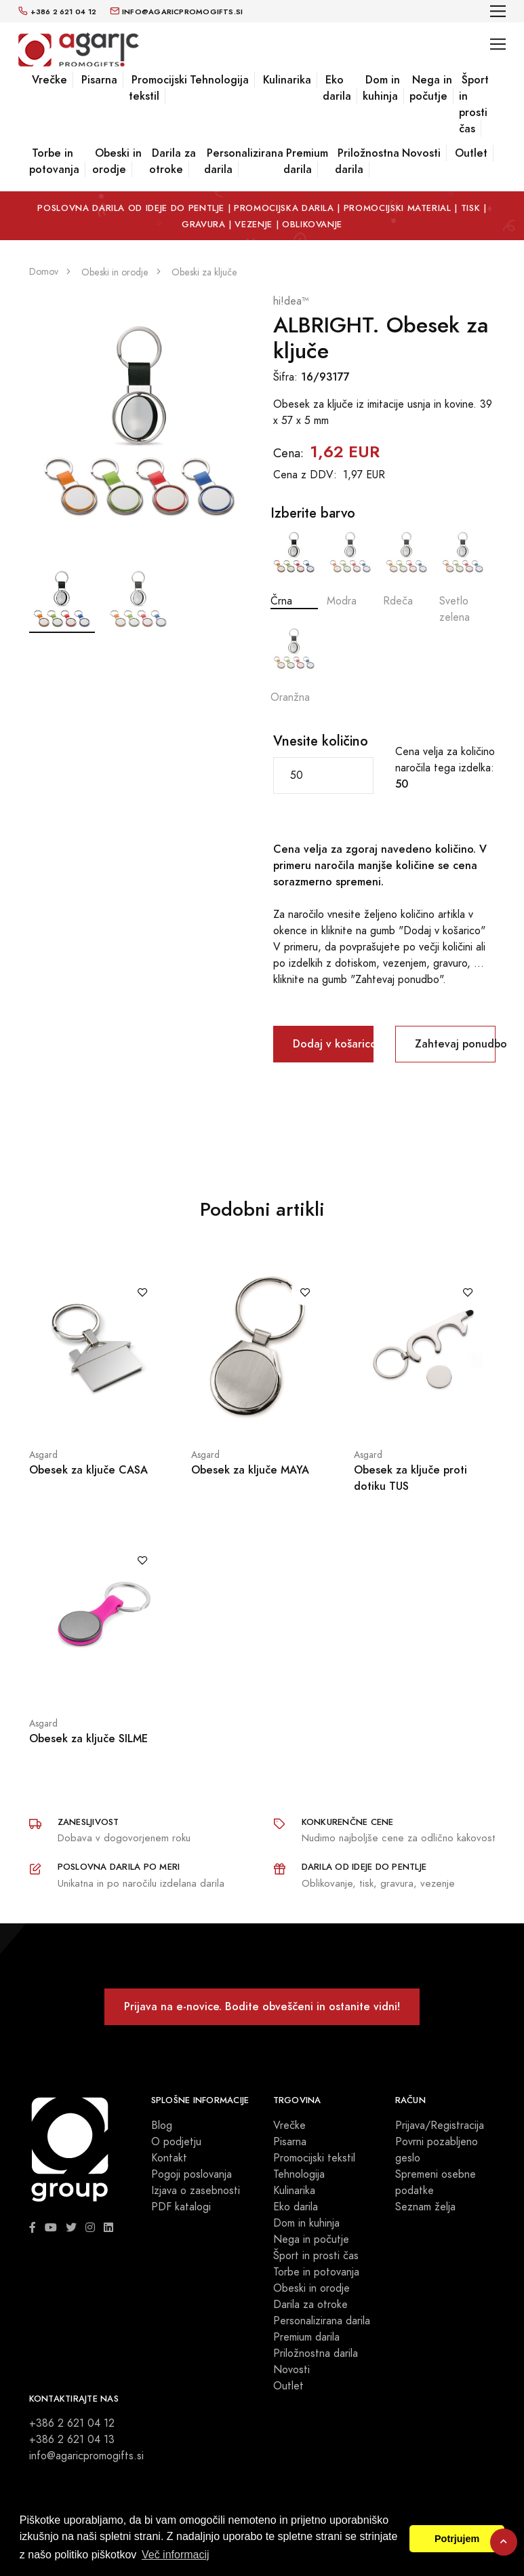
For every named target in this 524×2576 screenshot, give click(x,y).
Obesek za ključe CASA (88, 1470)
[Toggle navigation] (497, 11)
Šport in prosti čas (474, 104)
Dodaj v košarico (333, 1044)
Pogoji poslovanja (191, 2174)
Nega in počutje (430, 88)
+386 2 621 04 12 (72, 2423)
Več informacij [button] (175, 2554)
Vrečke (49, 80)
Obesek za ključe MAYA (250, 1470)
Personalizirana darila (243, 161)
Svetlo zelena (463, 577)
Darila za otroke (172, 161)
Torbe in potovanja (54, 161)
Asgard (43, 1454)
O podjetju (176, 2141)
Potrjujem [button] (457, 2538)
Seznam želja (425, 2206)
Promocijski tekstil (158, 88)
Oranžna (294, 665)
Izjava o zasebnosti (195, 2190)
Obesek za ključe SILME (88, 1738)
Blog (161, 2125)
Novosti (421, 153)
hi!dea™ (291, 301)
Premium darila (305, 161)
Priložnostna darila (367, 161)
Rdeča (406, 569)
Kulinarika (287, 80)
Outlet (471, 153)
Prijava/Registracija (439, 2125)
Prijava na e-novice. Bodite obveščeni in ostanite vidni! (262, 2006)
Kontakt (169, 2158)
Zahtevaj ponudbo (455, 1044)
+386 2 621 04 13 (72, 2439)
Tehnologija (219, 80)
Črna (294, 569)
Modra (350, 569)
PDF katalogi (181, 2206)
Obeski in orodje (117, 161)
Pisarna (99, 80)
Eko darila (337, 88)
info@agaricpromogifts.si (86, 2455)
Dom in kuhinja (381, 88)
